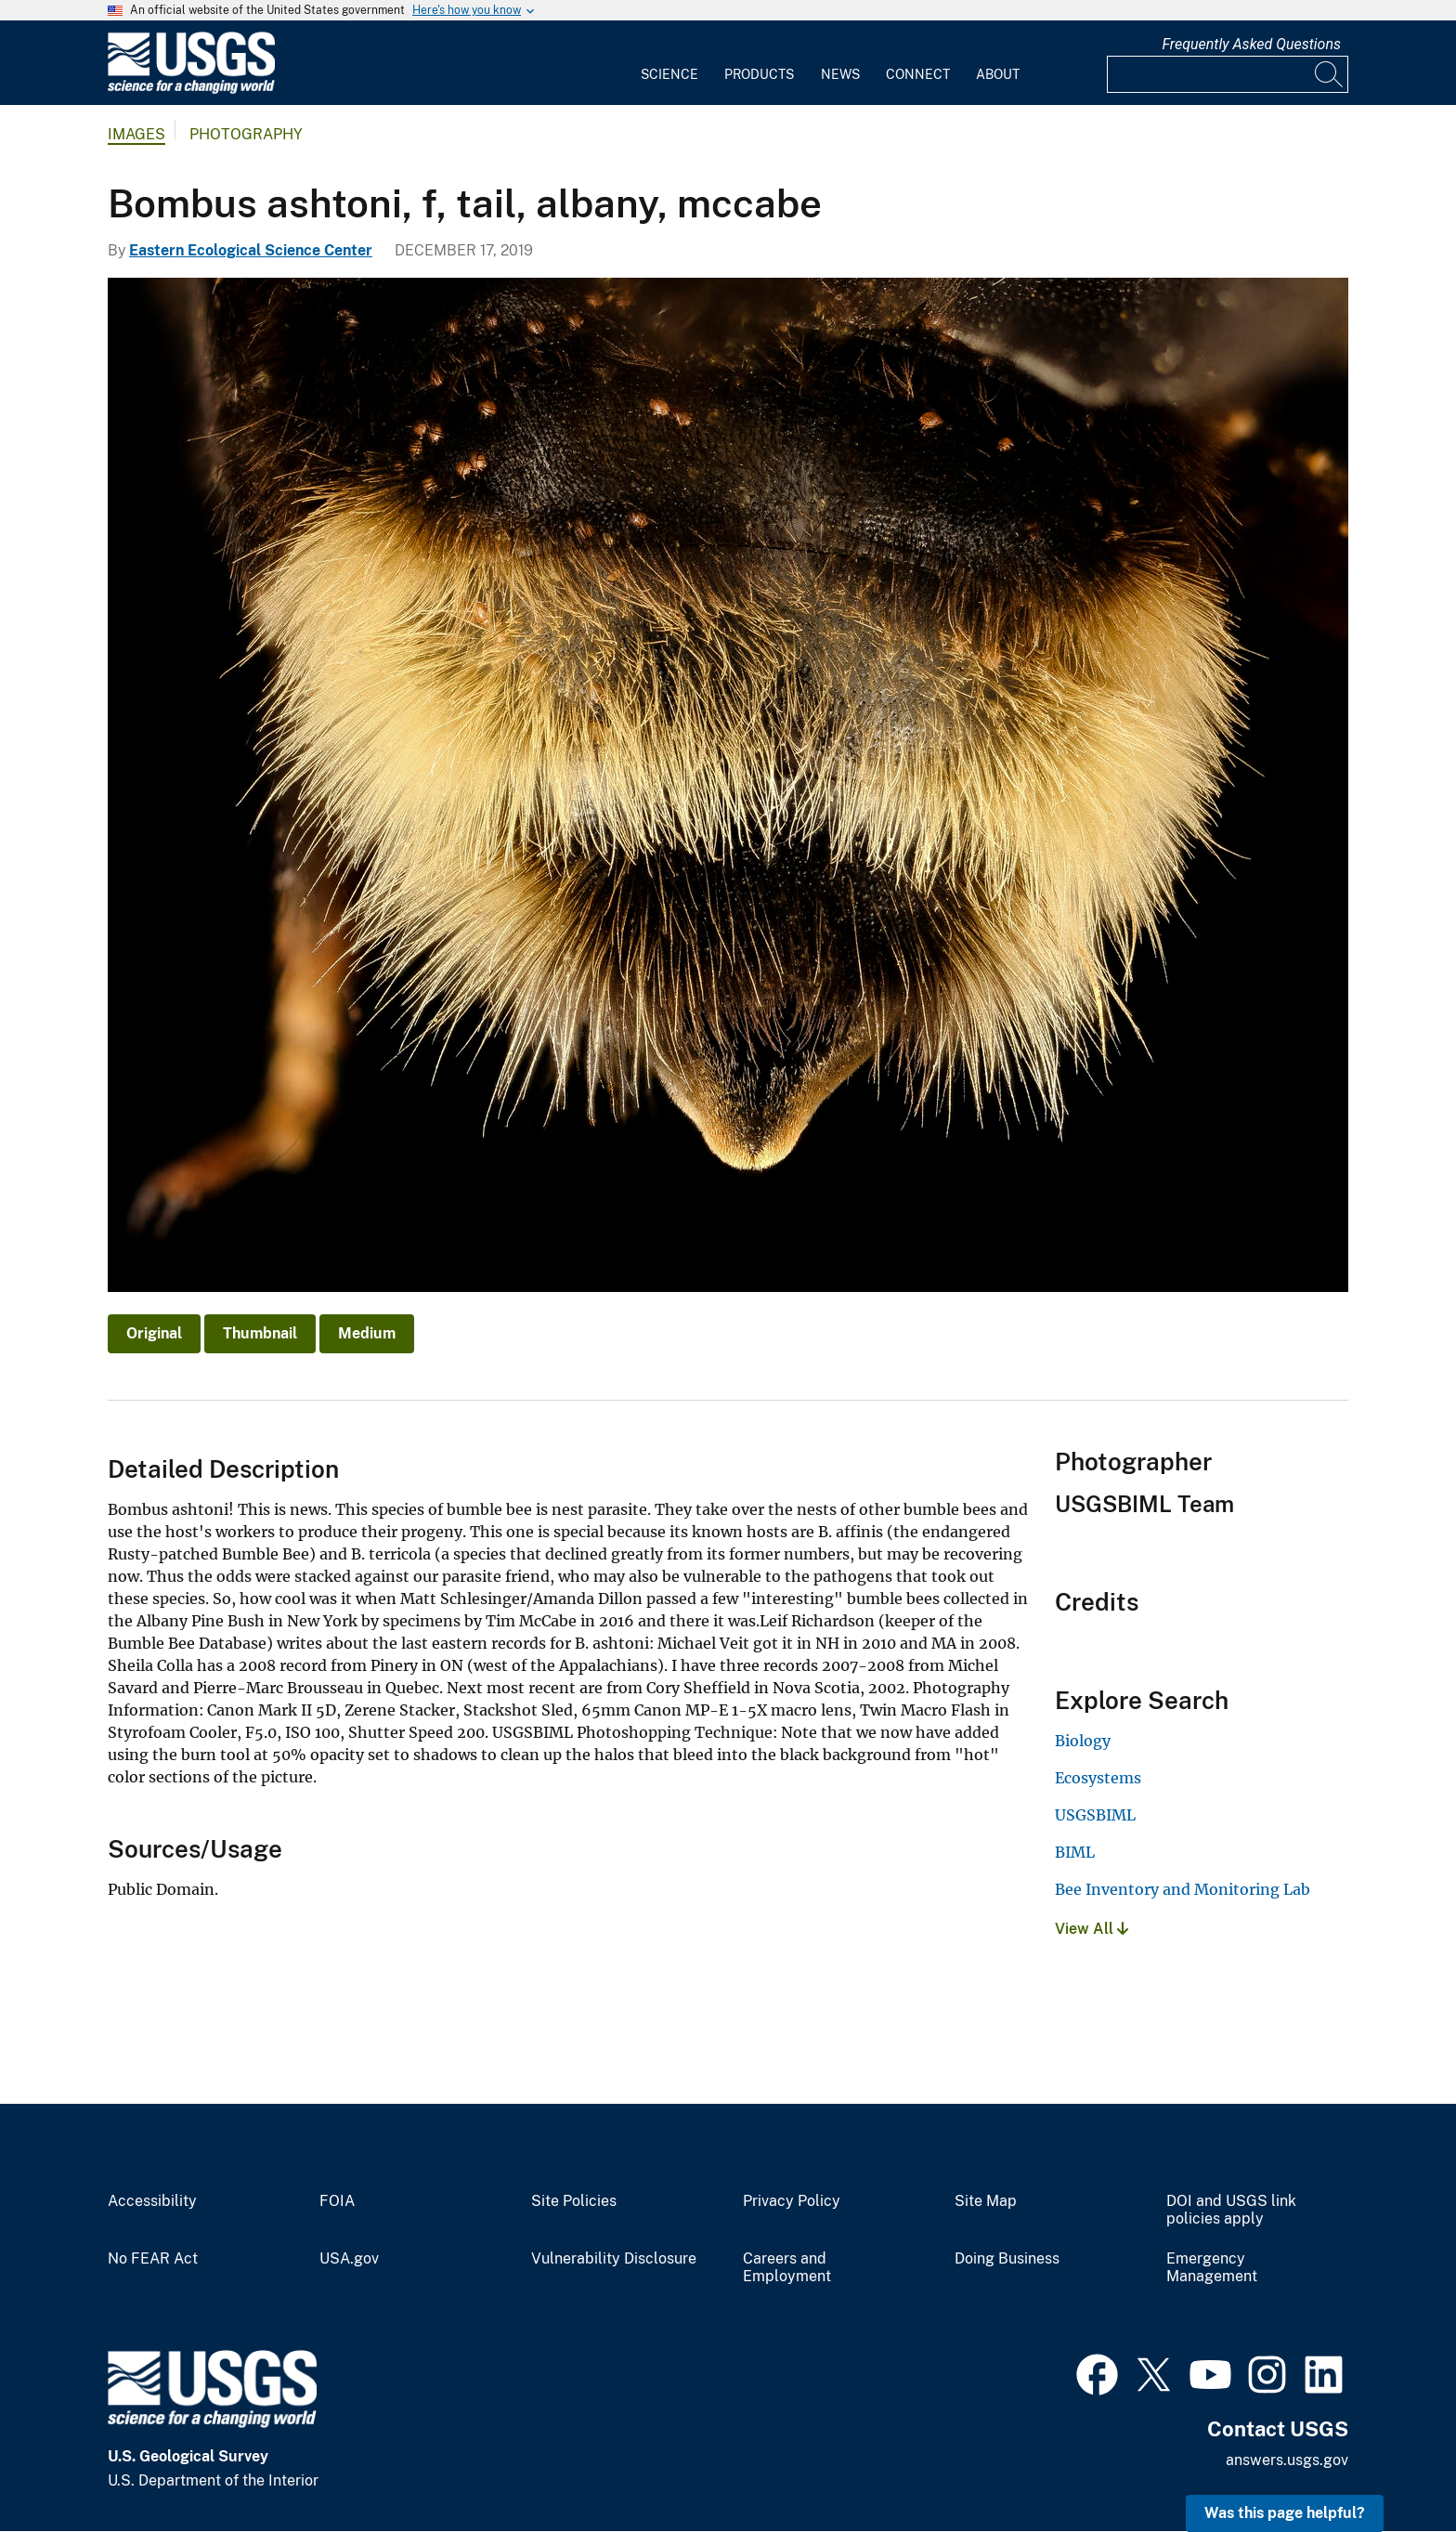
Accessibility (152, 2201)
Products (759, 74)
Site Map (986, 2201)
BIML (1075, 1852)
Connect (918, 74)
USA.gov (349, 2259)
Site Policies (574, 2201)
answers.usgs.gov (1287, 2460)
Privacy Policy (791, 2201)
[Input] (1227, 74)
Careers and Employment (787, 2268)
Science (669, 74)
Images (136, 134)
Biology (1083, 1740)
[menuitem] (669, 63)
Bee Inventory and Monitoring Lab (1182, 1889)
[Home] (191, 89)
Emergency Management (1211, 2268)
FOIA (337, 2201)
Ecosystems (1098, 1777)
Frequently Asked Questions (1251, 44)
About (998, 74)
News (840, 74)
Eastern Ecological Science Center (250, 250)
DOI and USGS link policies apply (1231, 2210)
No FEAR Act (153, 2259)
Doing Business (1007, 2259)
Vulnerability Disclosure (613, 2259)
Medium (367, 1333)
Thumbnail (260, 1333)
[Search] (1329, 74)
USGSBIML (1095, 1815)
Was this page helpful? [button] (1284, 2513)
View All (1091, 1929)
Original (154, 1333)
